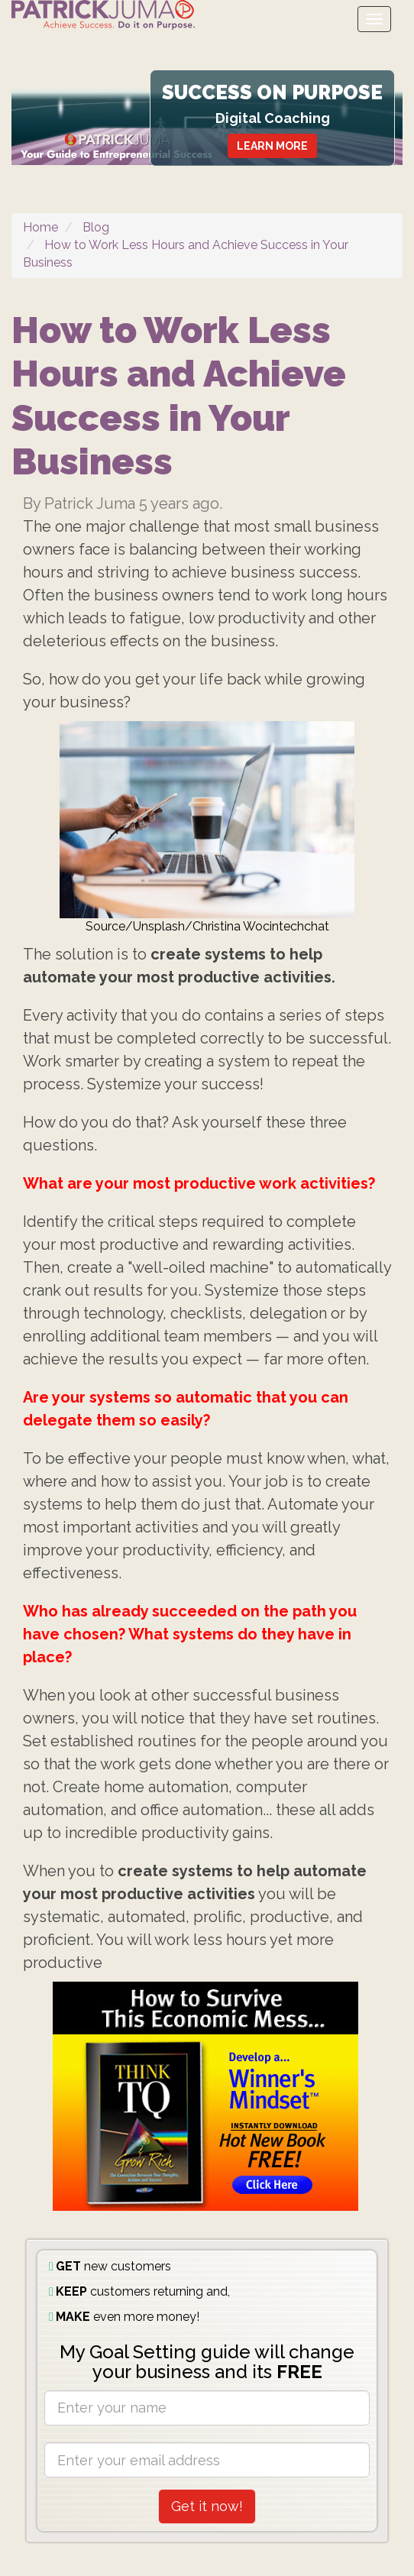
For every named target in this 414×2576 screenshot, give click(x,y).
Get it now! (207, 2506)
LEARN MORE (272, 146)
